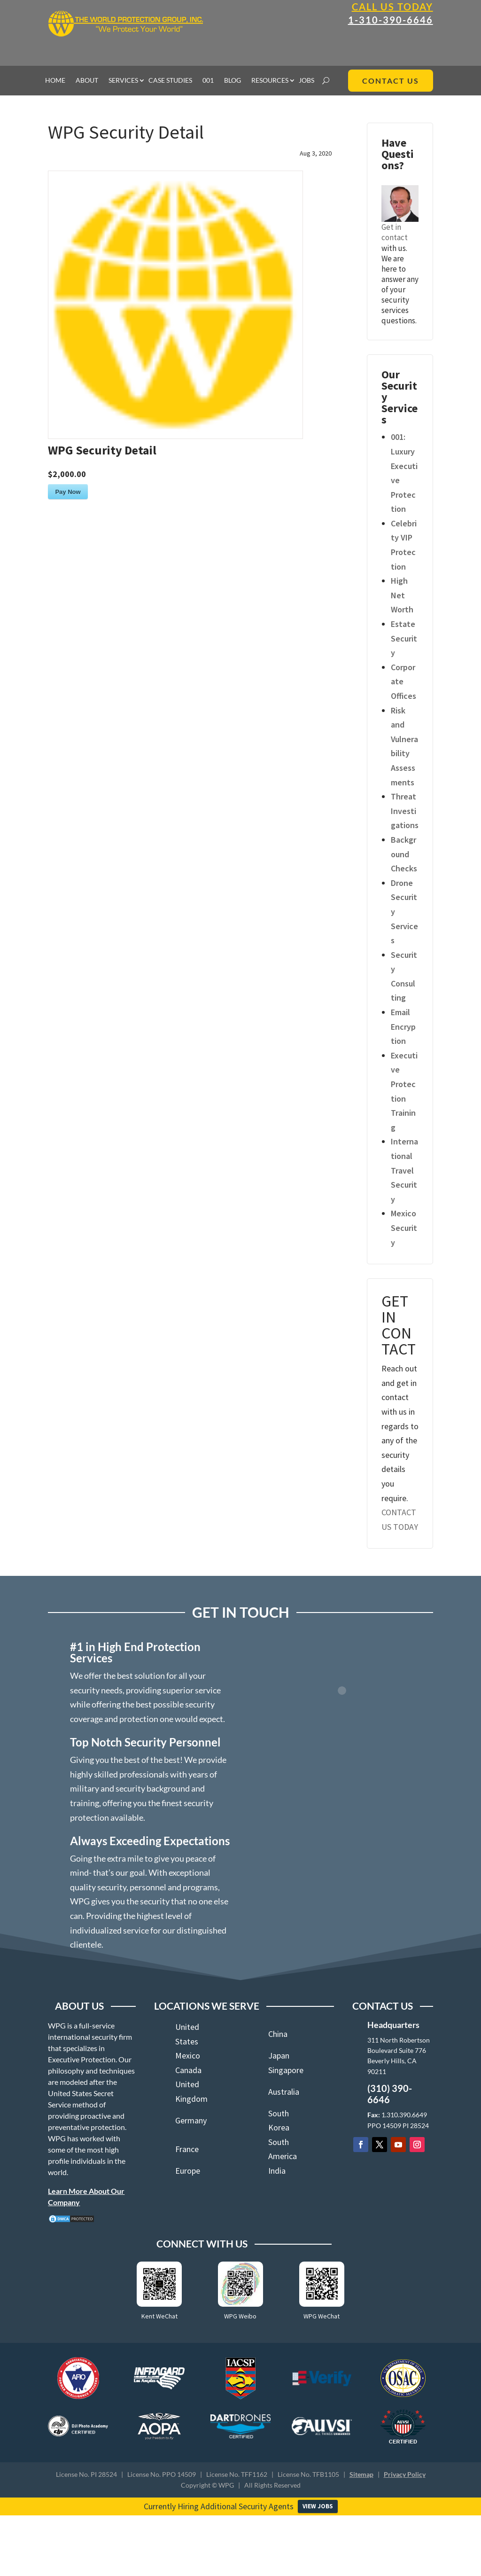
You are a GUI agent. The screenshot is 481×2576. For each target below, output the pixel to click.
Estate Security (404, 638)
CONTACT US (390, 80)
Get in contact (394, 232)
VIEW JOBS (318, 2506)
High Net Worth (402, 595)
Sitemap (361, 2474)
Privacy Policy (405, 2474)
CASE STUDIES (170, 80)
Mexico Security (404, 1227)
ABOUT (87, 80)
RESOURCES (269, 80)
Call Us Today (392, 6)
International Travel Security (404, 1170)
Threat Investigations (405, 810)
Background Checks (404, 854)
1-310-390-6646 (390, 19)
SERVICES (123, 80)
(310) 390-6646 (389, 2094)
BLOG (232, 80)
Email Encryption (403, 1026)
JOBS (306, 80)
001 (208, 80)
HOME (55, 80)
